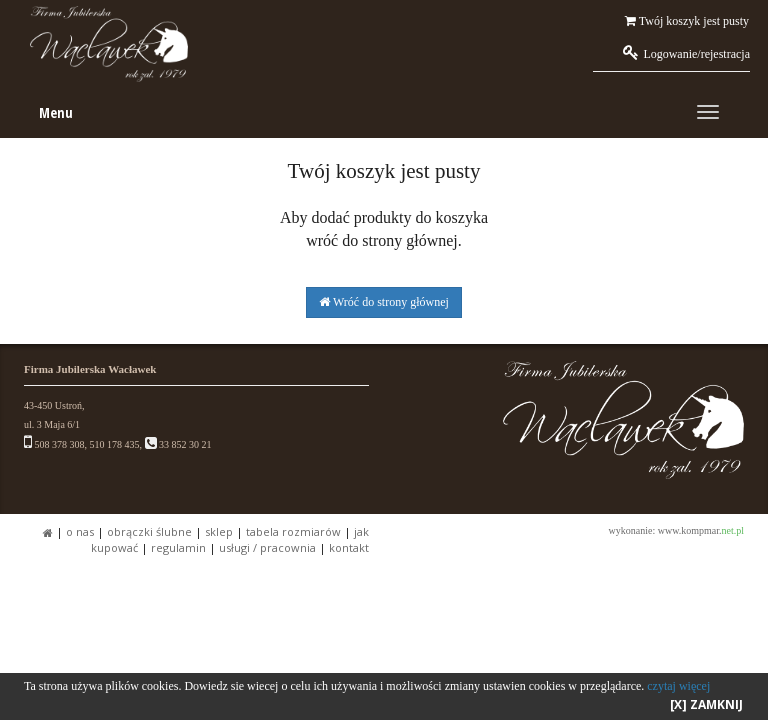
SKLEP (219, 531)
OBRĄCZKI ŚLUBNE (149, 531)
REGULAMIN (178, 547)
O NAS (80, 531)
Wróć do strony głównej (384, 302)
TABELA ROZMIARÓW (293, 531)
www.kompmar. (701, 530)
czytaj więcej (678, 686)
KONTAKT (349, 547)
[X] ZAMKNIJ (706, 704)
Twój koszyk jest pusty (687, 21)
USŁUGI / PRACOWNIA (267, 547)
